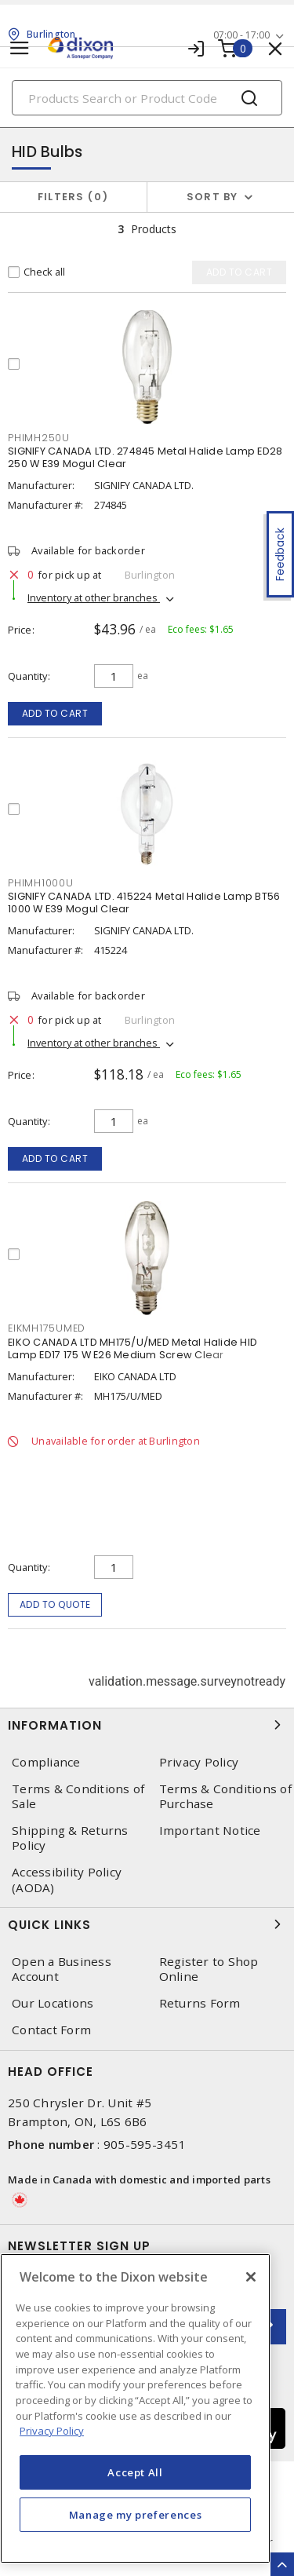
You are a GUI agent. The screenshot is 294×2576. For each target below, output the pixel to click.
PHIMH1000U (41, 883)
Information (147, 1725)
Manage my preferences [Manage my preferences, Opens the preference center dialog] (135, 2515)
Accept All (135, 2472)
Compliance (46, 1762)
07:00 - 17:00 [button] (241, 35)
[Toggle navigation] (19, 48)
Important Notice (210, 1830)
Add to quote (55, 1604)
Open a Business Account (61, 1969)
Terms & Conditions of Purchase (225, 1796)
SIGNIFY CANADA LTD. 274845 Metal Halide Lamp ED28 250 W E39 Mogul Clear (145, 457)
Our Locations (52, 2003)
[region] (135, 2408)
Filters (73, 196)
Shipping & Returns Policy (70, 1838)
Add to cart (55, 713)
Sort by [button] (212, 196)
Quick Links (147, 1924)
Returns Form (200, 2003)
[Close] (251, 2277)
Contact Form (51, 2029)
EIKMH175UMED (46, 1328)
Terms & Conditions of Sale (78, 1796)
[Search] (147, 97)
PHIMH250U (39, 437)
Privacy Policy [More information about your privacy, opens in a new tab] (52, 2431)
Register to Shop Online (209, 1969)
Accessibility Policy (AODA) (67, 1880)
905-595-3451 (144, 2144)
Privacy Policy (199, 1762)
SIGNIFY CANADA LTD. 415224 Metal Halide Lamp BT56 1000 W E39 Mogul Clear (144, 902)
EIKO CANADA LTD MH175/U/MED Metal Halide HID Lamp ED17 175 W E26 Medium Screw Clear (132, 1348)
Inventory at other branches (93, 597)
